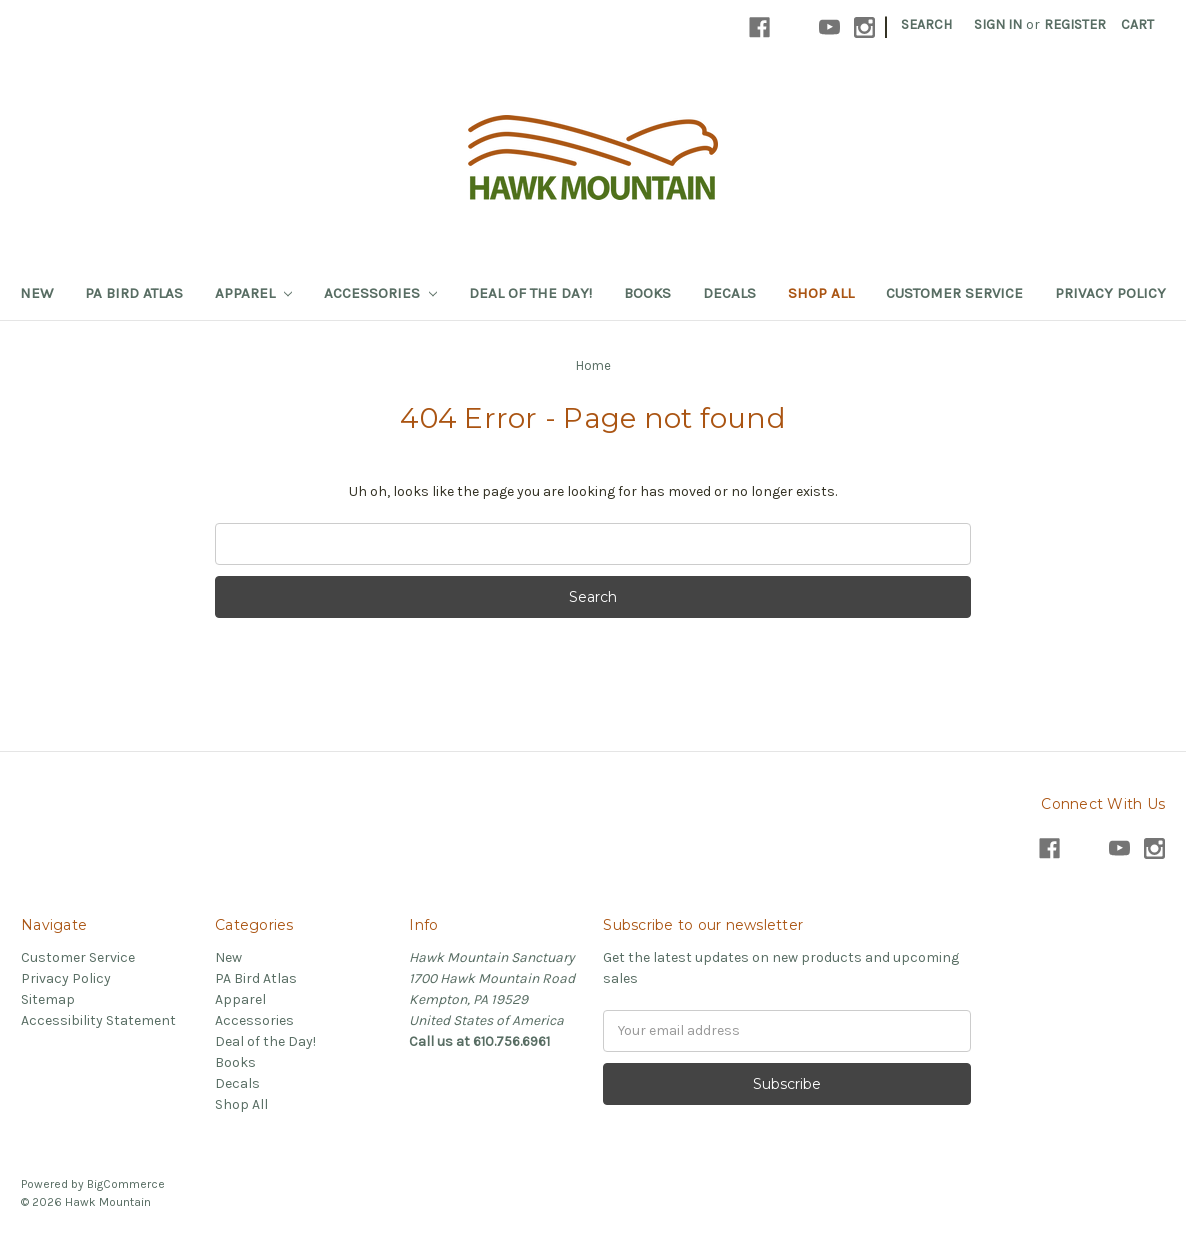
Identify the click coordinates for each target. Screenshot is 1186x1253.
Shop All (821, 293)
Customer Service (954, 293)
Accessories (380, 293)
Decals (729, 293)
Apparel (253, 293)
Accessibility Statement (98, 1020)
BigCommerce (126, 1184)
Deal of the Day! (530, 293)
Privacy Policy (1110, 293)
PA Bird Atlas (134, 293)
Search (926, 24)
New (36, 293)
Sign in (998, 24)
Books (647, 293)
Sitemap (48, 999)
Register (1075, 24)
